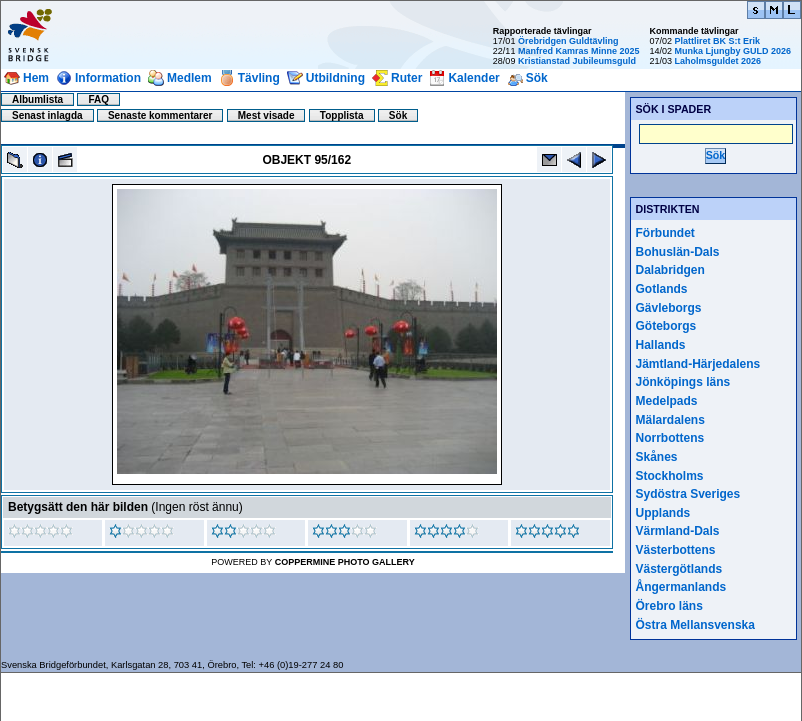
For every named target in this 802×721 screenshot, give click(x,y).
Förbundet (665, 233)
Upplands (663, 513)
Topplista (342, 115)
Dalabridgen (670, 270)
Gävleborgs (669, 308)
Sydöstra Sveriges (688, 494)
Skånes (657, 457)
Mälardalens (670, 420)
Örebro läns (669, 606)
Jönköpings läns (683, 382)
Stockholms (670, 476)
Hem (36, 78)
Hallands (661, 345)
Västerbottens (676, 550)
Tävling (259, 78)
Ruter (406, 78)
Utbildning (335, 78)
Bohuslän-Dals (678, 252)
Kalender (473, 78)
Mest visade (266, 115)
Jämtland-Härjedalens (698, 364)
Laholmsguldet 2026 (717, 61)
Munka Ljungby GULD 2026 (732, 51)
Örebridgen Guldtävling (568, 41)
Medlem (189, 78)
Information (108, 78)
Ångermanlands (681, 587)
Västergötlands (679, 569)
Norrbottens (670, 438)
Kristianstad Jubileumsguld (577, 61)
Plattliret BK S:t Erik (717, 41)
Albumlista (37, 99)
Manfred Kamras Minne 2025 (579, 51)
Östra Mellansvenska (695, 625)
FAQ (98, 99)
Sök (537, 78)
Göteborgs (666, 326)
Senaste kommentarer (160, 115)
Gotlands (662, 289)
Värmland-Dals (678, 531)
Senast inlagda (47, 115)
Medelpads (667, 401)
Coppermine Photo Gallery (345, 562)
